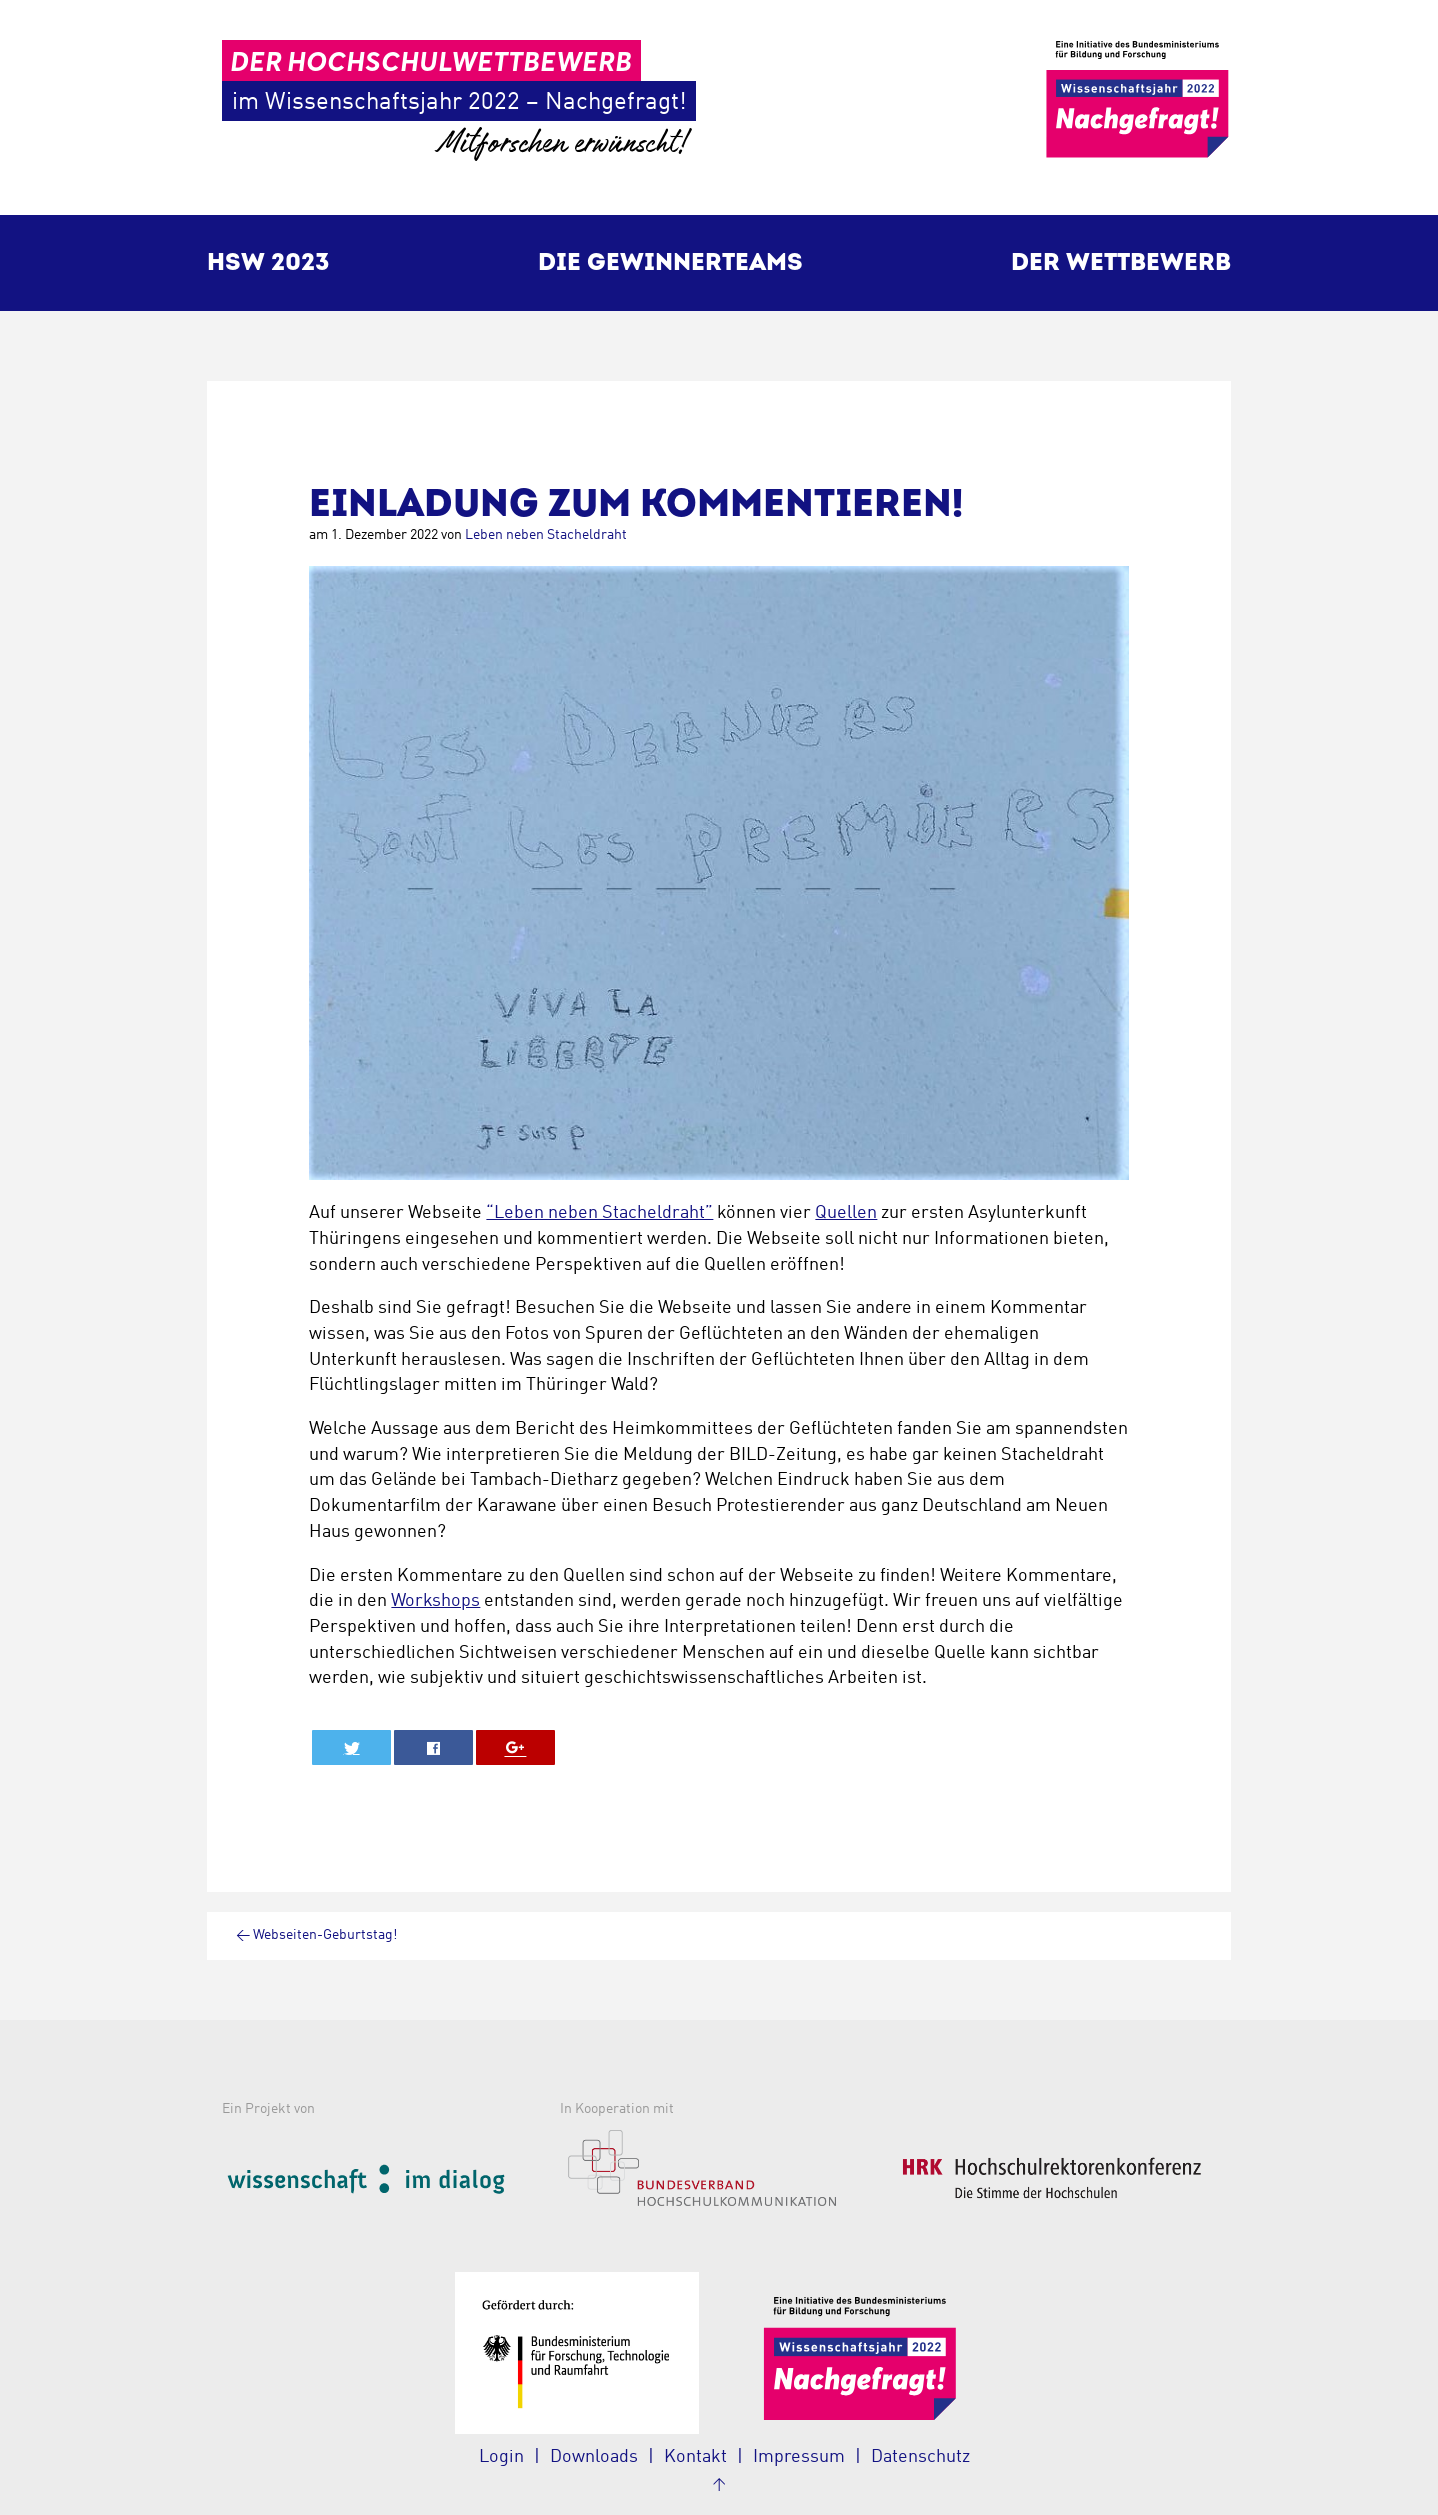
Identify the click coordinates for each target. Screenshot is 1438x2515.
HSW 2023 (268, 262)
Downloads (594, 2457)
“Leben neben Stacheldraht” (599, 1213)
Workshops (435, 1601)
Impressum (799, 2457)
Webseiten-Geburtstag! (316, 1935)
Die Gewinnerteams (670, 262)
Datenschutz (920, 2457)
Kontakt (695, 2457)
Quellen (846, 1213)
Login (501, 2457)
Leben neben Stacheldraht (546, 535)
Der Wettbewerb (1121, 262)
